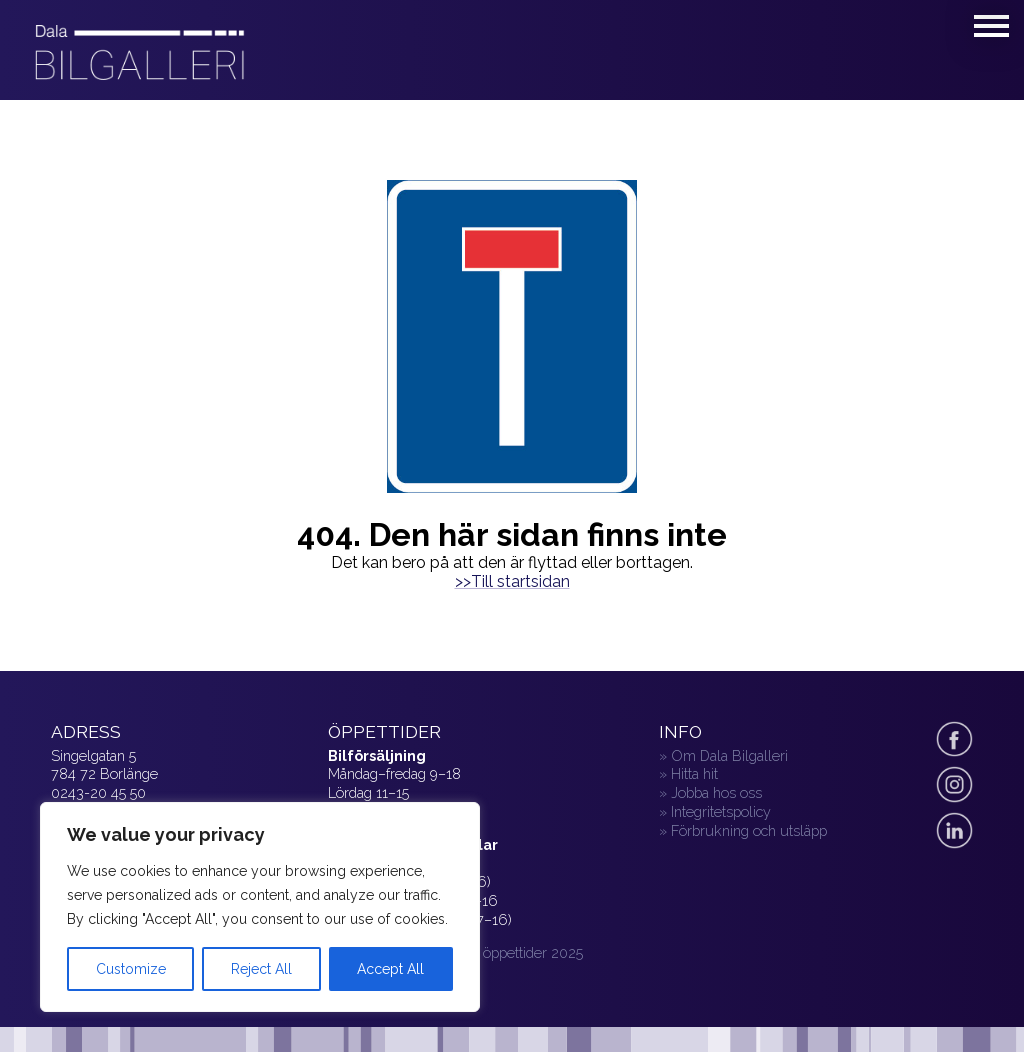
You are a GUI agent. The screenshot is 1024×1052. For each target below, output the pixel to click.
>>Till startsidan (512, 581)
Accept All (390, 969)
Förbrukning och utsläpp (749, 830)
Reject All (261, 969)
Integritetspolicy (721, 811)
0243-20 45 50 (98, 792)
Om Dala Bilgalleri (729, 755)
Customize (131, 969)
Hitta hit (694, 773)
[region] (260, 907)
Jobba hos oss (716, 792)
